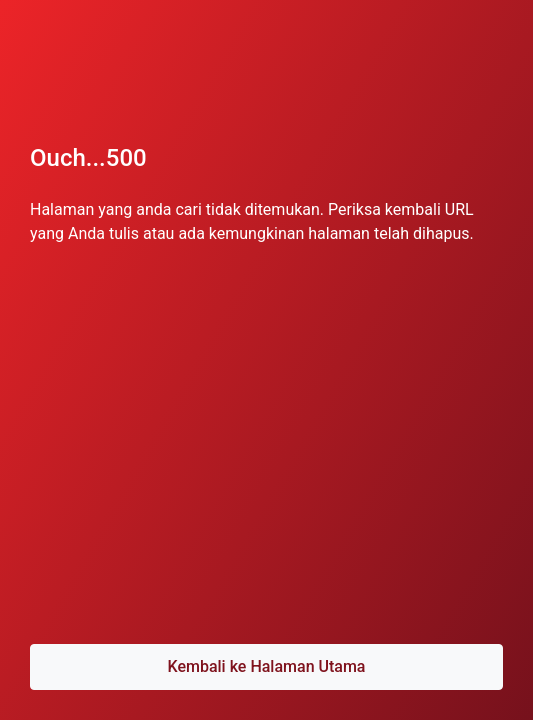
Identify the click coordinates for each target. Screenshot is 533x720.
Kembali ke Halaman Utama (266, 666)
